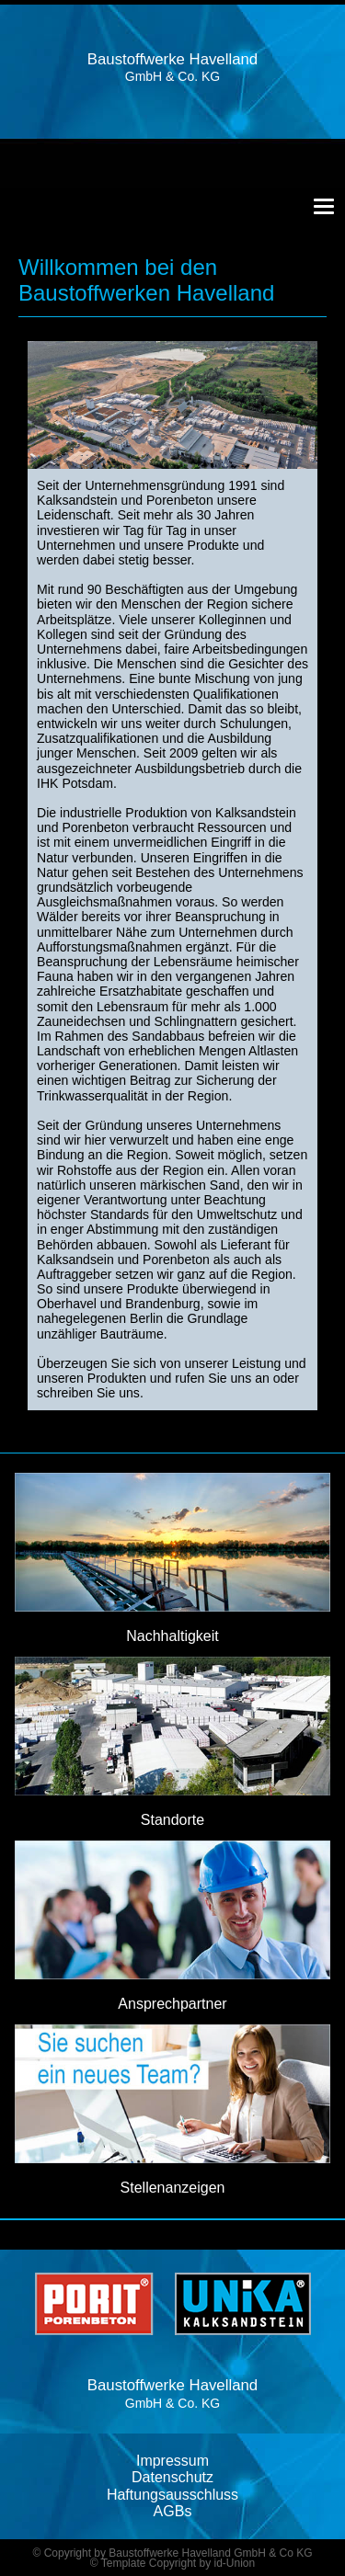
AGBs (173, 2511)
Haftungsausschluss (172, 2494)
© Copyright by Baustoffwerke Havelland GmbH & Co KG (172, 2553)
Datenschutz (172, 2477)
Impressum (172, 2460)
